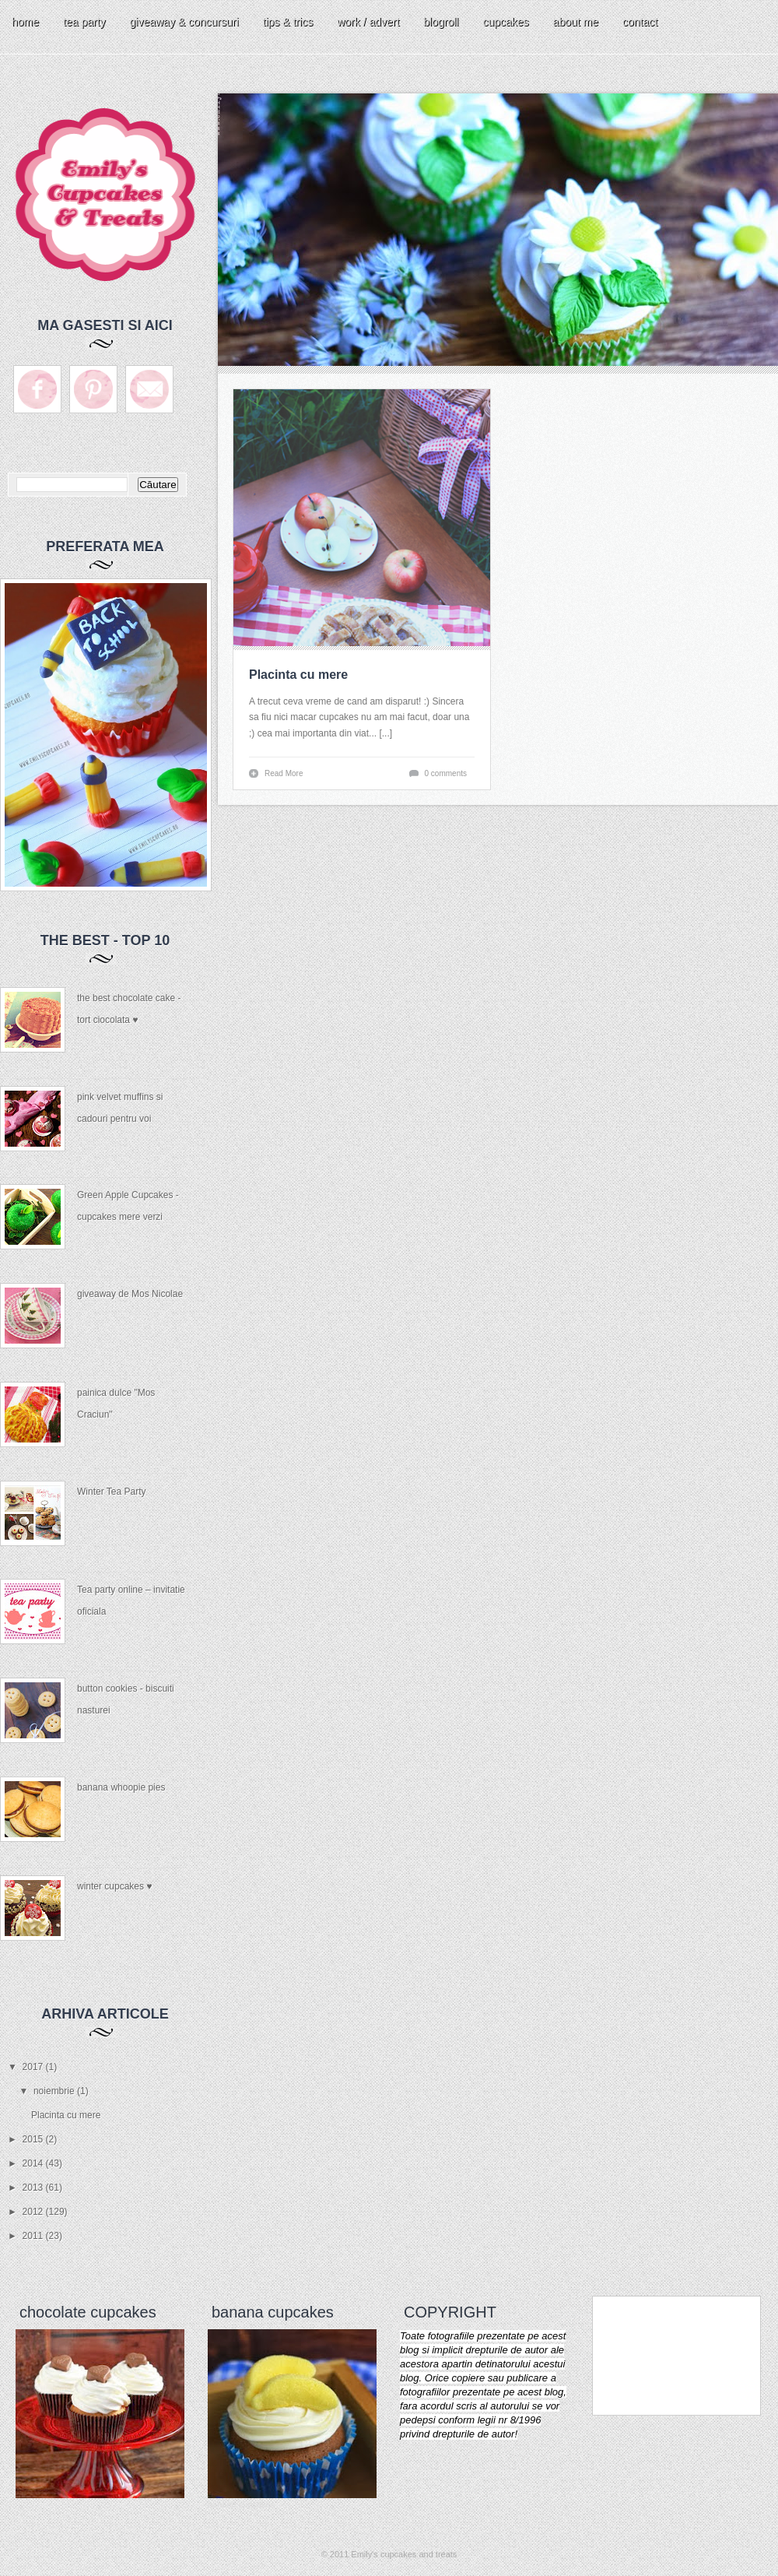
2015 (34, 2139)
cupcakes (505, 22)
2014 (34, 2163)
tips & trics (288, 22)
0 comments (446, 773)
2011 (34, 2235)
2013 (34, 2187)
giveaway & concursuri (184, 22)
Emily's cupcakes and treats (404, 2554)
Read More (284, 773)
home (25, 22)
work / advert (368, 22)
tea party (84, 22)
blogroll (440, 22)
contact (639, 22)
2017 (34, 2066)
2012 (34, 2211)
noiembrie (55, 2091)
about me (575, 22)
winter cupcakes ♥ (114, 1886)
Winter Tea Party (111, 1491)
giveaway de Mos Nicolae (130, 1293)
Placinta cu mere (65, 2115)
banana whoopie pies (121, 1787)
